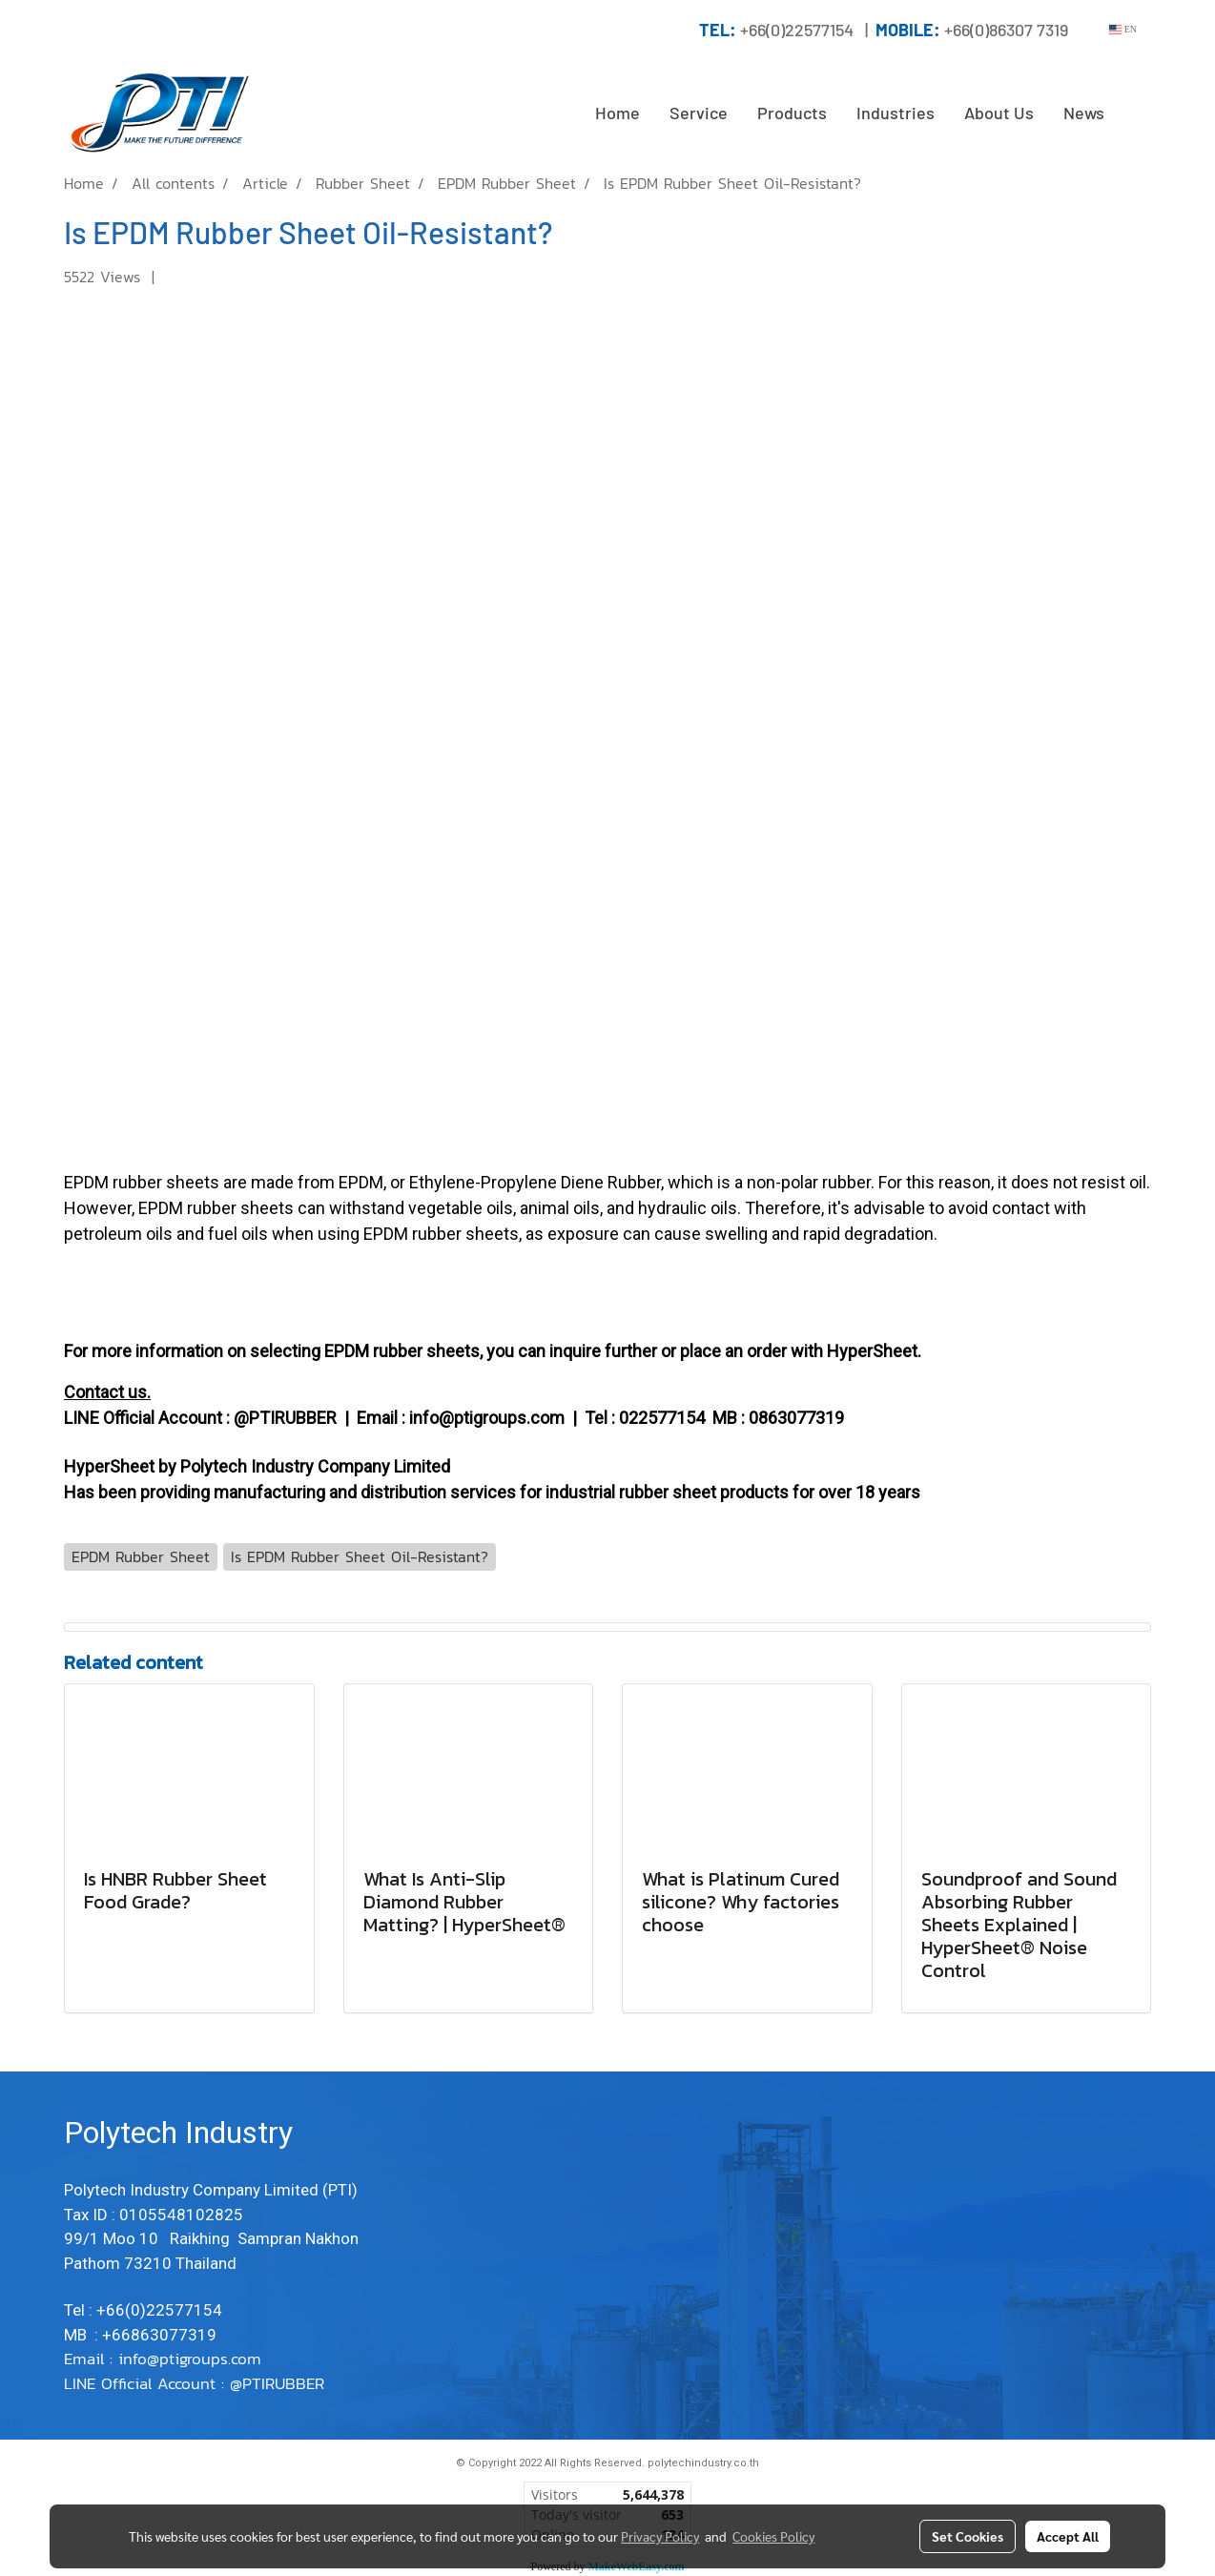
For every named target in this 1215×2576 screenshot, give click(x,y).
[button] (1135, 113)
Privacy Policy (660, 2536)
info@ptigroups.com (192, 2358)
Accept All (1068, 2536)
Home (617, 112)
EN (1123, 29)
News (1083, 112)
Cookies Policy (773, 2536)
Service (698, 112)
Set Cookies (967, 2536)
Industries (895, 112)
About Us (999, 112)
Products (792, 112)
